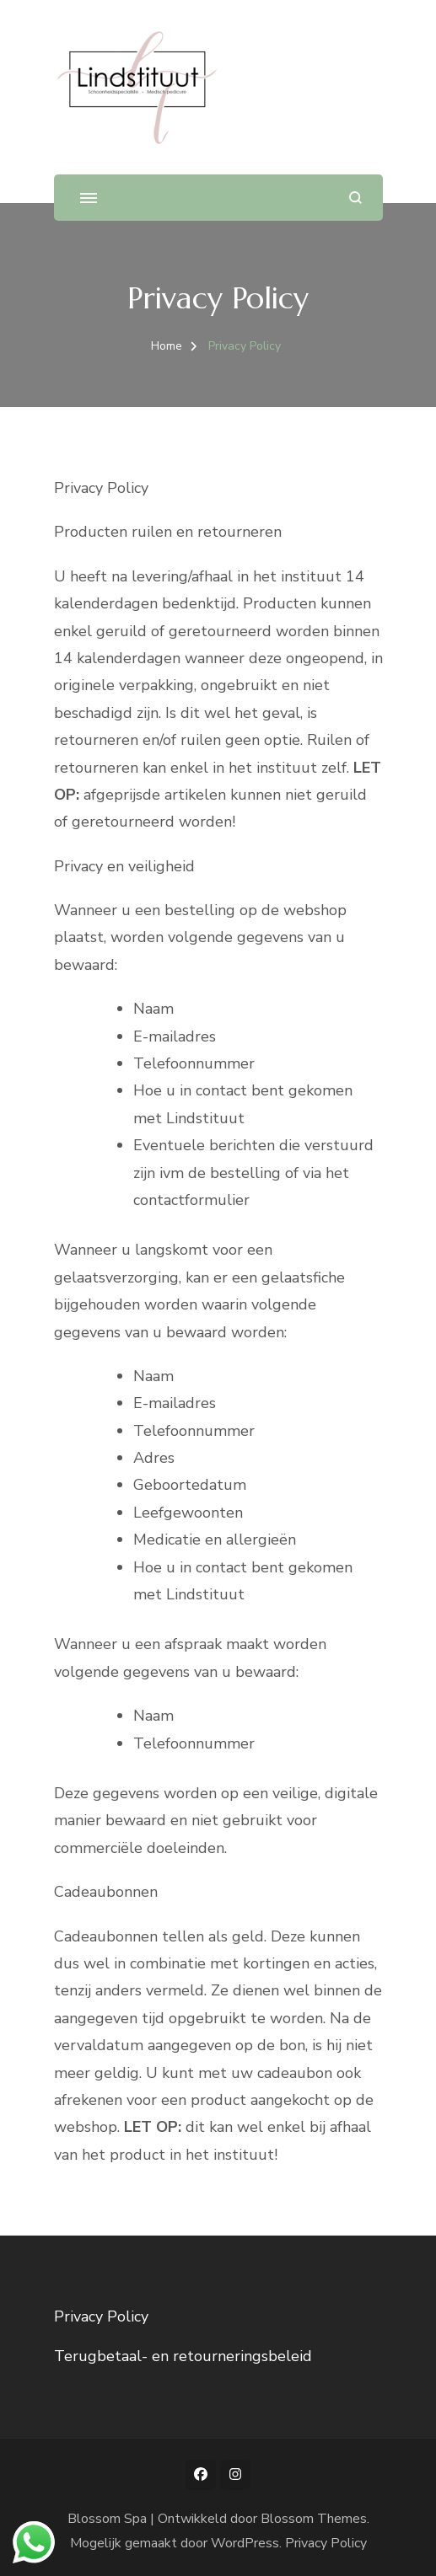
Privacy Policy (101, 2316)
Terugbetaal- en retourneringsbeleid (183, 2356)
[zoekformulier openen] (355, 198)
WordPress (245, 2543)
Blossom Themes (314, 2518)
